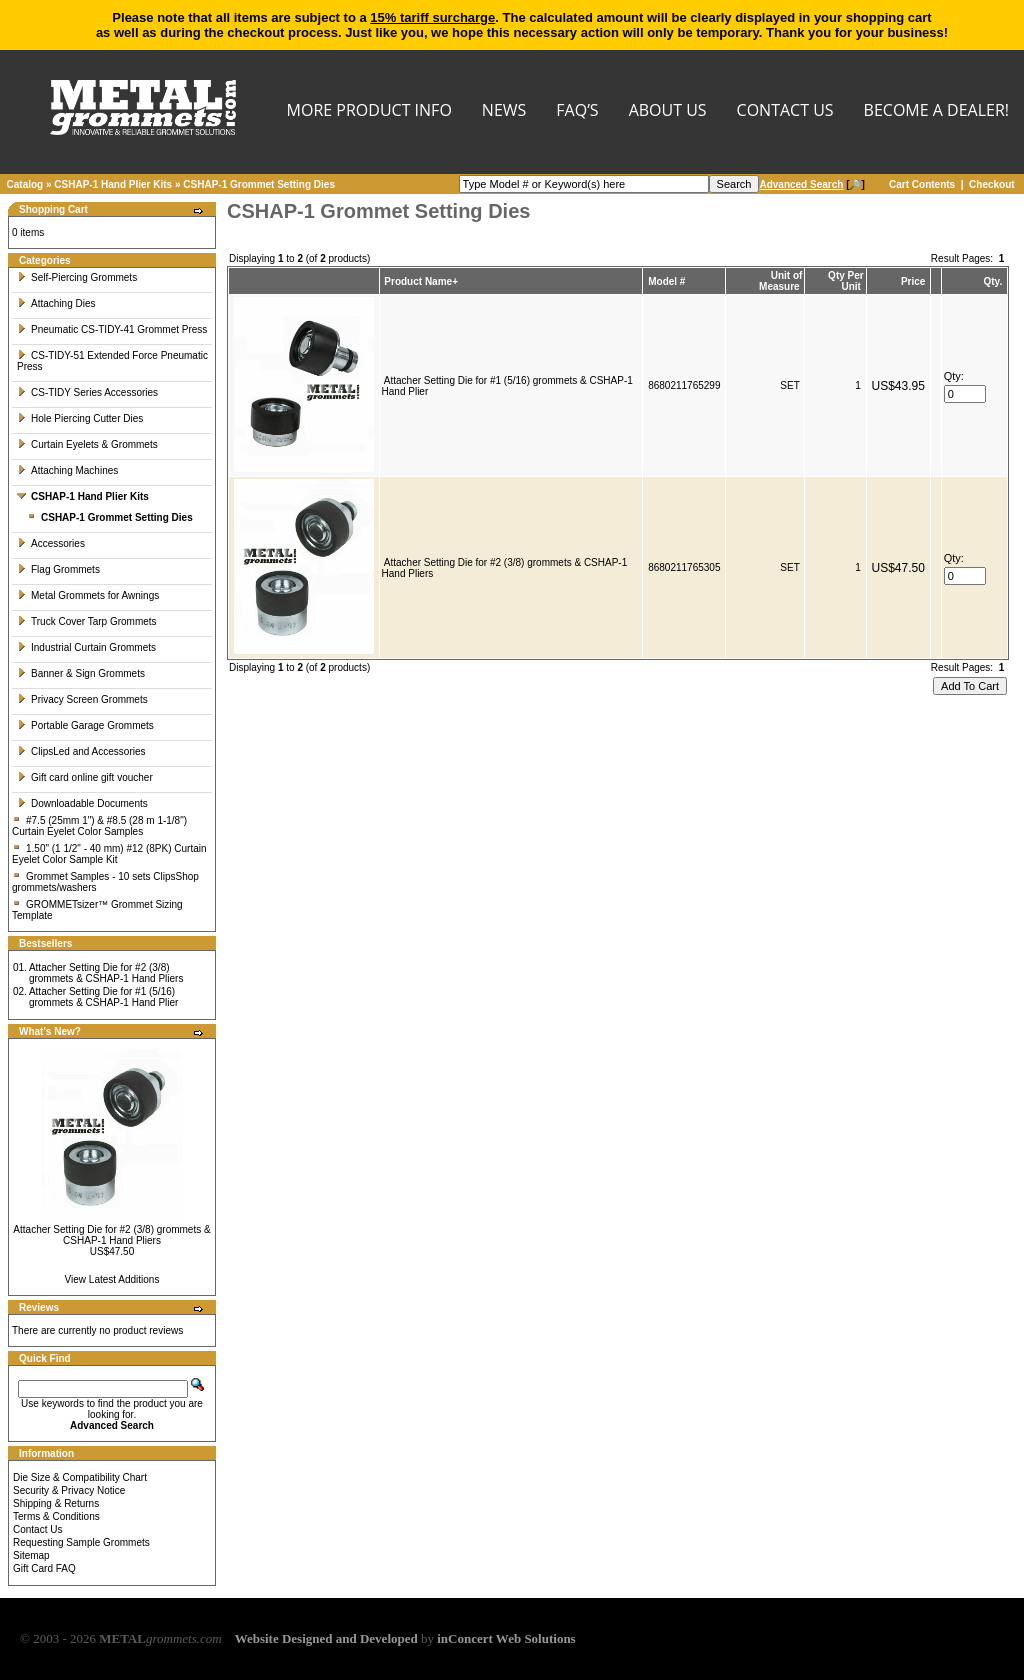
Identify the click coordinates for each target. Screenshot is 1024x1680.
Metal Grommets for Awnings (88, 595)
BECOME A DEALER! (936, 111)
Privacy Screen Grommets (82, 699)
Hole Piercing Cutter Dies (80, 418)
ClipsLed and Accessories (81, 751)
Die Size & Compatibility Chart (80, 1477)
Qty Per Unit (846, 281)
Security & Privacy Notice (69, 1490)
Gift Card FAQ (44, 1568)
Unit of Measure (780, 281)
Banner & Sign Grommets (81, 673)
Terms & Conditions (56, 1516)
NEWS (504, 111)
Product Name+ (421, 281)
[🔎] (811, 184)
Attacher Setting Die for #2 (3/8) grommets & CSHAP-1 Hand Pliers (106, 973)
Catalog (25, 184)
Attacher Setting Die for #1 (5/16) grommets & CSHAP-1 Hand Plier (104, 997)
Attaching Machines (67, 470)
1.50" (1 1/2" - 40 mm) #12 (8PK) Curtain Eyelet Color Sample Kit (109, 854)
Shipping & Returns (56, 1503)
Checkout (992, 184)
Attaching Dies (56, 303)
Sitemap (31, 1555)
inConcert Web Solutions (506, 1638)
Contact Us (37, 1529)
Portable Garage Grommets (85, 725)
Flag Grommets (58, 569)
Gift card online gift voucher (85, 777)
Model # (666, 281)
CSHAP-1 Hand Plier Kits (113, 184)
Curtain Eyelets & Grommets (87, 444)
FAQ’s (577, 111)
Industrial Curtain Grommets (86, 647)
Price (913, 281)
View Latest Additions (112, 1279)
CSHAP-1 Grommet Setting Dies (259, 184)
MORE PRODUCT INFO (369, 111)
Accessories (51, 543)
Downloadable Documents (82, 803)
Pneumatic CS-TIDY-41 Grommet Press (112, 329)
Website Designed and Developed (326, 1638)
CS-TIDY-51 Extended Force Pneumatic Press (112, 361)
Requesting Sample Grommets (81, 1542)
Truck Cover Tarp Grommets (87, 621)
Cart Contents (922, 184)
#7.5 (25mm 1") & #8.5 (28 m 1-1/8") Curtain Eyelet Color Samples (99, 826)
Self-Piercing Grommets (77, 277)
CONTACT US (785, 111)
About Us (668, 111)
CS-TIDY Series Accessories (87, 392)
